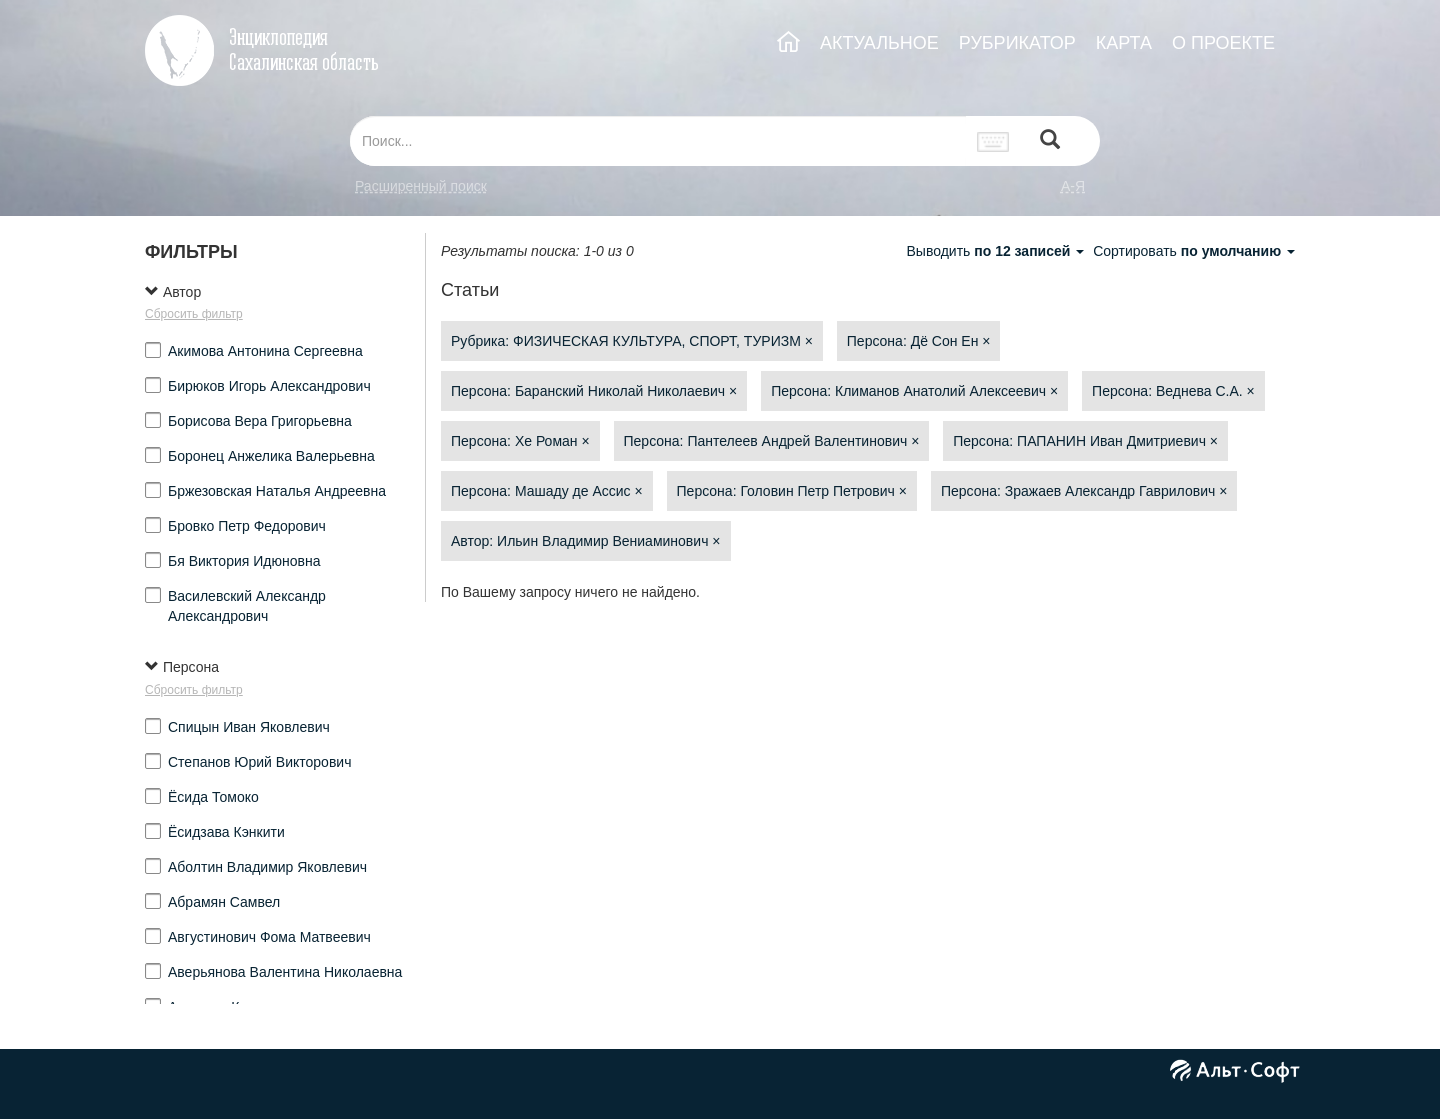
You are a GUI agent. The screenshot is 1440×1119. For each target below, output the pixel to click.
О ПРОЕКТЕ (1223, 43)
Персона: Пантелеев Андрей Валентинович (772, 441)
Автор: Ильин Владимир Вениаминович (586, 541)
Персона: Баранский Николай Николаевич (594, 391)
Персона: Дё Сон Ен (919, 341)
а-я (1073, 186)
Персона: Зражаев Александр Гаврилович (1084, 491)
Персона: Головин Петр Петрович (792, 491)
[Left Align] (1050, 141)
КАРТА (1124, 43)
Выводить (997, 251)
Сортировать (1194, 251)
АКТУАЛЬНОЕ (879, 43)
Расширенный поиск (421, 186)
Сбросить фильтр (194, 314)
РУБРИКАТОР (1017, 43)
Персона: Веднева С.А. (1173, 391)
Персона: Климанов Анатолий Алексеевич (914, 391)
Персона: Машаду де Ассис (547, 491)
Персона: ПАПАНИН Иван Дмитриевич (1085, 441)
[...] (658, 141)
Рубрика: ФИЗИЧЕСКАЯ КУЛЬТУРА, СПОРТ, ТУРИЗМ (632, 341)
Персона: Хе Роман (520, 441)
